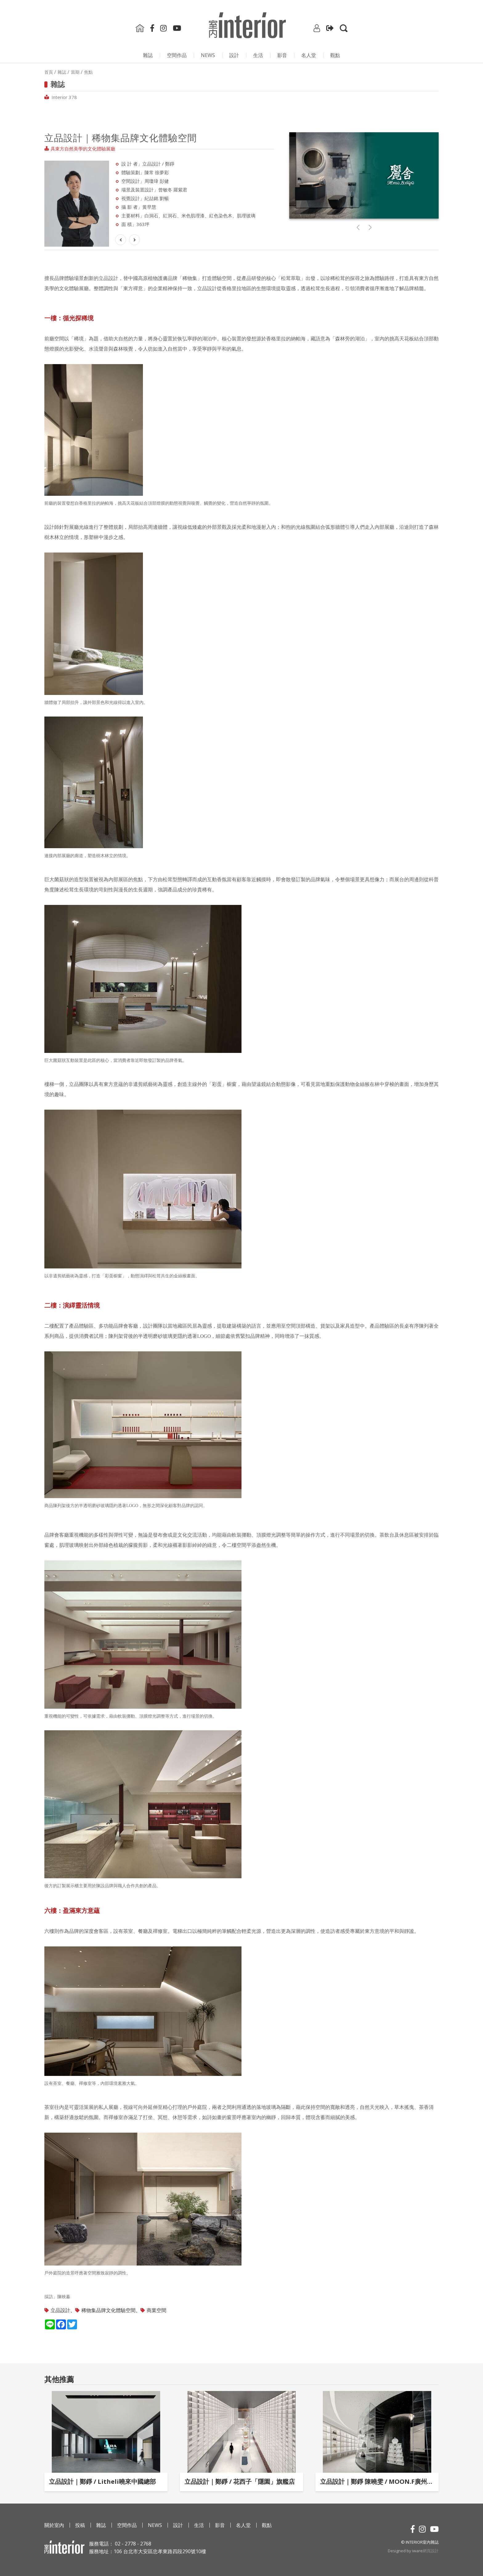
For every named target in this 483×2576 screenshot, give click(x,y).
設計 (234, 55)
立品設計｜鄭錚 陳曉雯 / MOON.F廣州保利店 (377, 2481)
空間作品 (177, 55)
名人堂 (308, 55)
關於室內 (54, 2525)
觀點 (335, 55)
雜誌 (148, 55)
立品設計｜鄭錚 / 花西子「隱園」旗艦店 (240, 2481)
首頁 (48, 72)
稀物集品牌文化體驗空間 (108, 2310)
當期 (75, 72)
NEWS (208, 55)
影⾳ (282, 55)
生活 (258, 55)
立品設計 (60, 2310)
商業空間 (156, 2310)
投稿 (80, 2525)
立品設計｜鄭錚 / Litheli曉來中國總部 (102, 2481)
